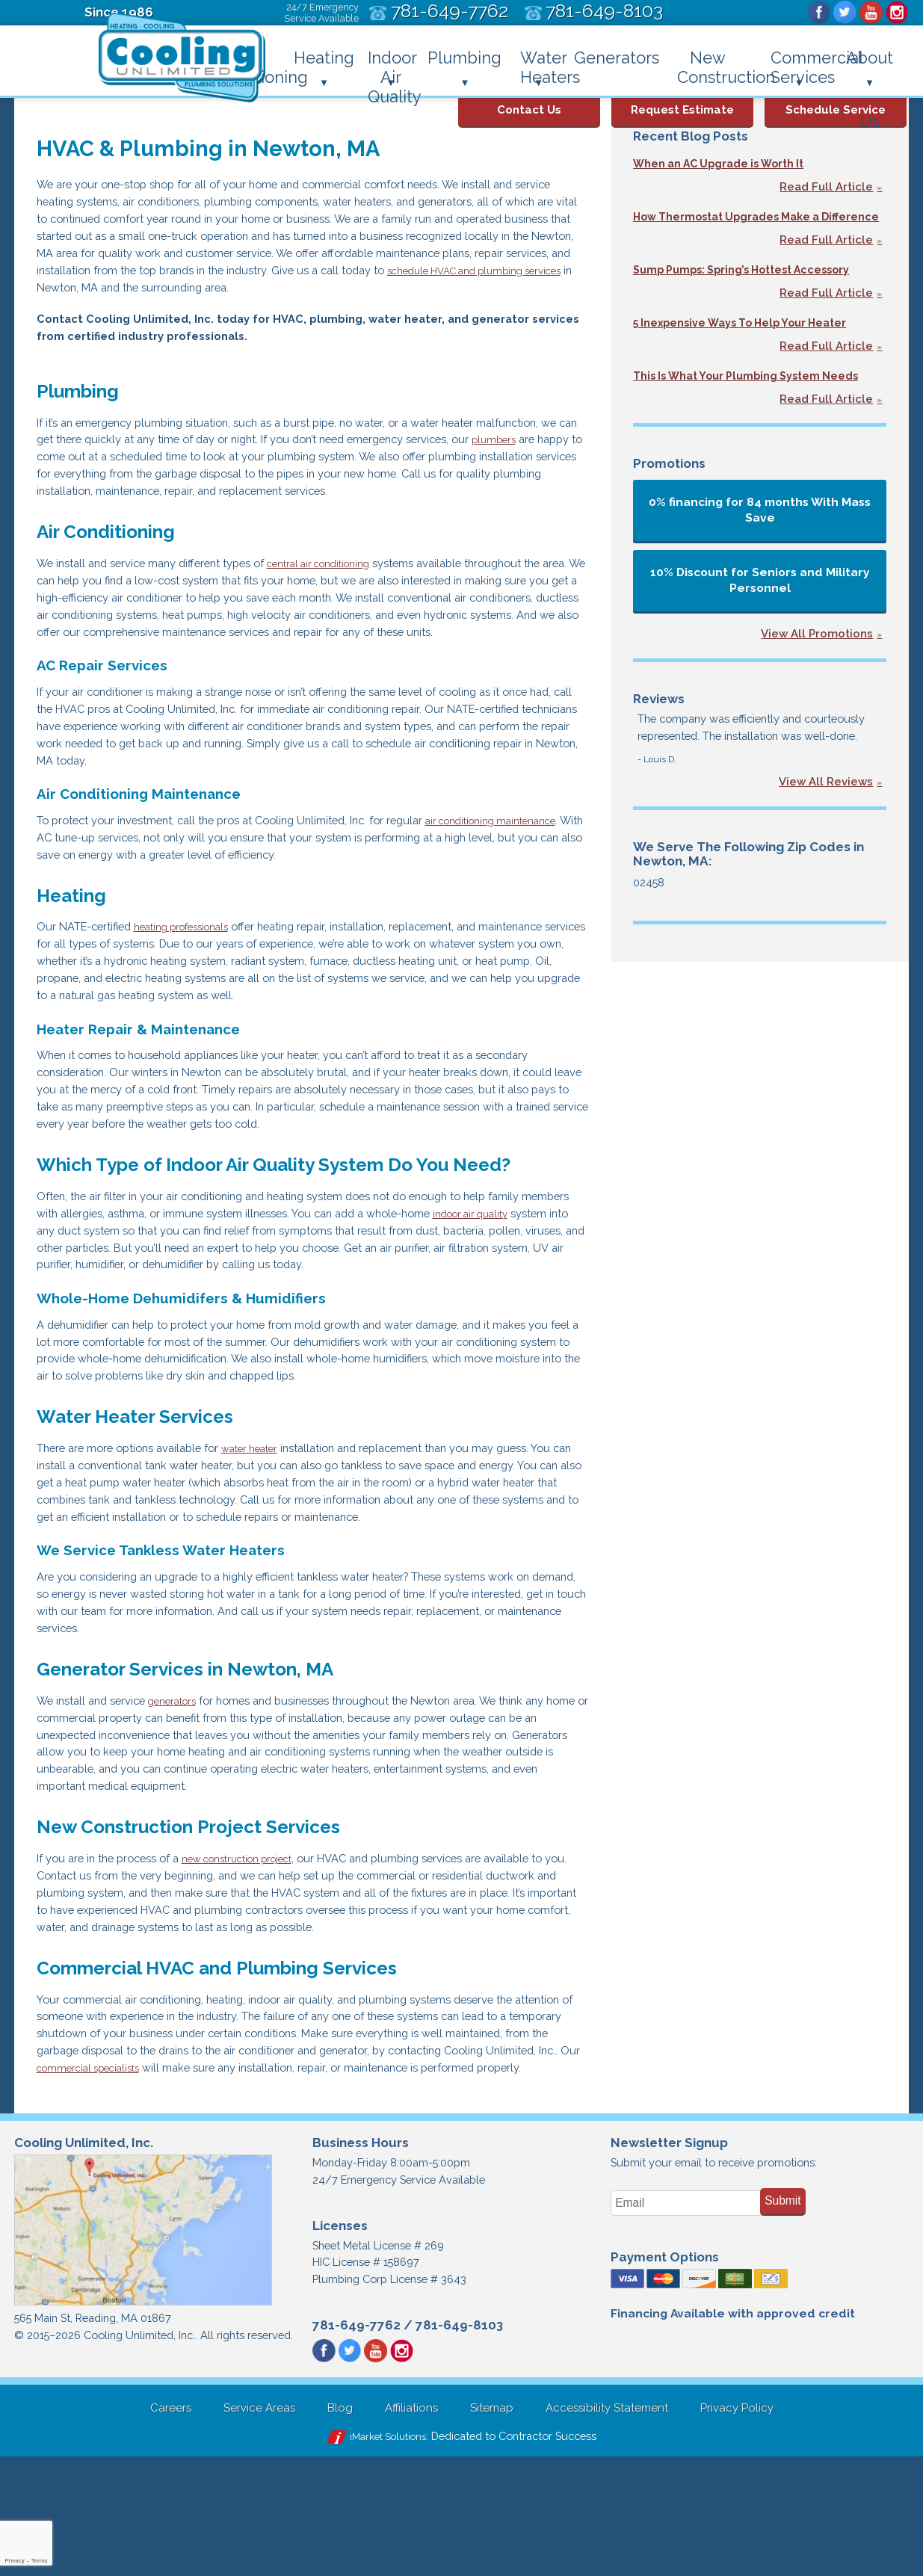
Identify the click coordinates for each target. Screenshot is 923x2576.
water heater (267, 1518)
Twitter (842, 13)
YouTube (869, 13)
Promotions (669, 497)
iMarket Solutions (381, 2555)
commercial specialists (243, 2162)
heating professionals (195, 976)
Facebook (815, 13)
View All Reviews (826, 819)
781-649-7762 (356, 2441)
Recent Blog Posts (690, 136)
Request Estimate (682, 104)
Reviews (659, 733)
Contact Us (529, 104)
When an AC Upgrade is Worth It (730, 163)
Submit (783, 2314)
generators (184, 1779)
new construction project (257, 1943)
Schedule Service (835, 104)
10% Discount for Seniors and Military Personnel (760, 614)
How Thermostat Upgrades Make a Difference (739, 224)
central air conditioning (342, 581)
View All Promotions (817, 669)
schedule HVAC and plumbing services (139, 295)
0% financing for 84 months (760, 544)
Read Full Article (826, 188)
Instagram (896, 13)
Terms (39, 2560)
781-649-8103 (459, 2441)
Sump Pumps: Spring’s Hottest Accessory (759, 286)
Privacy (14, 2560)
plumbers (83, 471)
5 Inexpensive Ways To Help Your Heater (755, 340)
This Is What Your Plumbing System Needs (739, 402)
